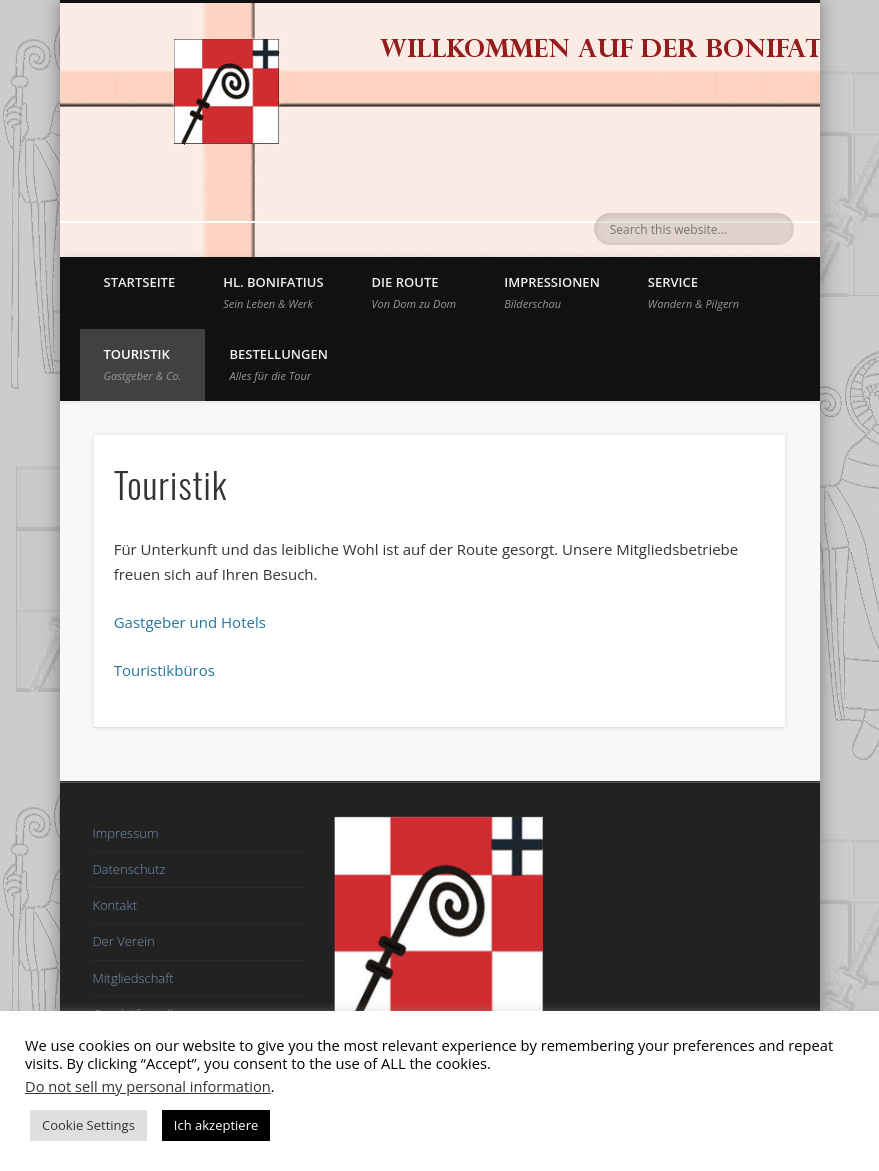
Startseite (140, 282)
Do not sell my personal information (148, 1086)
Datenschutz (128, 869)
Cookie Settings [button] (88, 1125)
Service (693, 292)
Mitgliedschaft (132, 978)
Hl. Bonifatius (273, 292)
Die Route (414, 292)
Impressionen (552, 292)
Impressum (125, 833)
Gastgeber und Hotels (190, 622)
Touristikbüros (164, 670)
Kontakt (114, 905)
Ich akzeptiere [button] (216, 1125)
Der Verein (123, 941)
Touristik (143, 364)
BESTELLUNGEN (278, 364)
